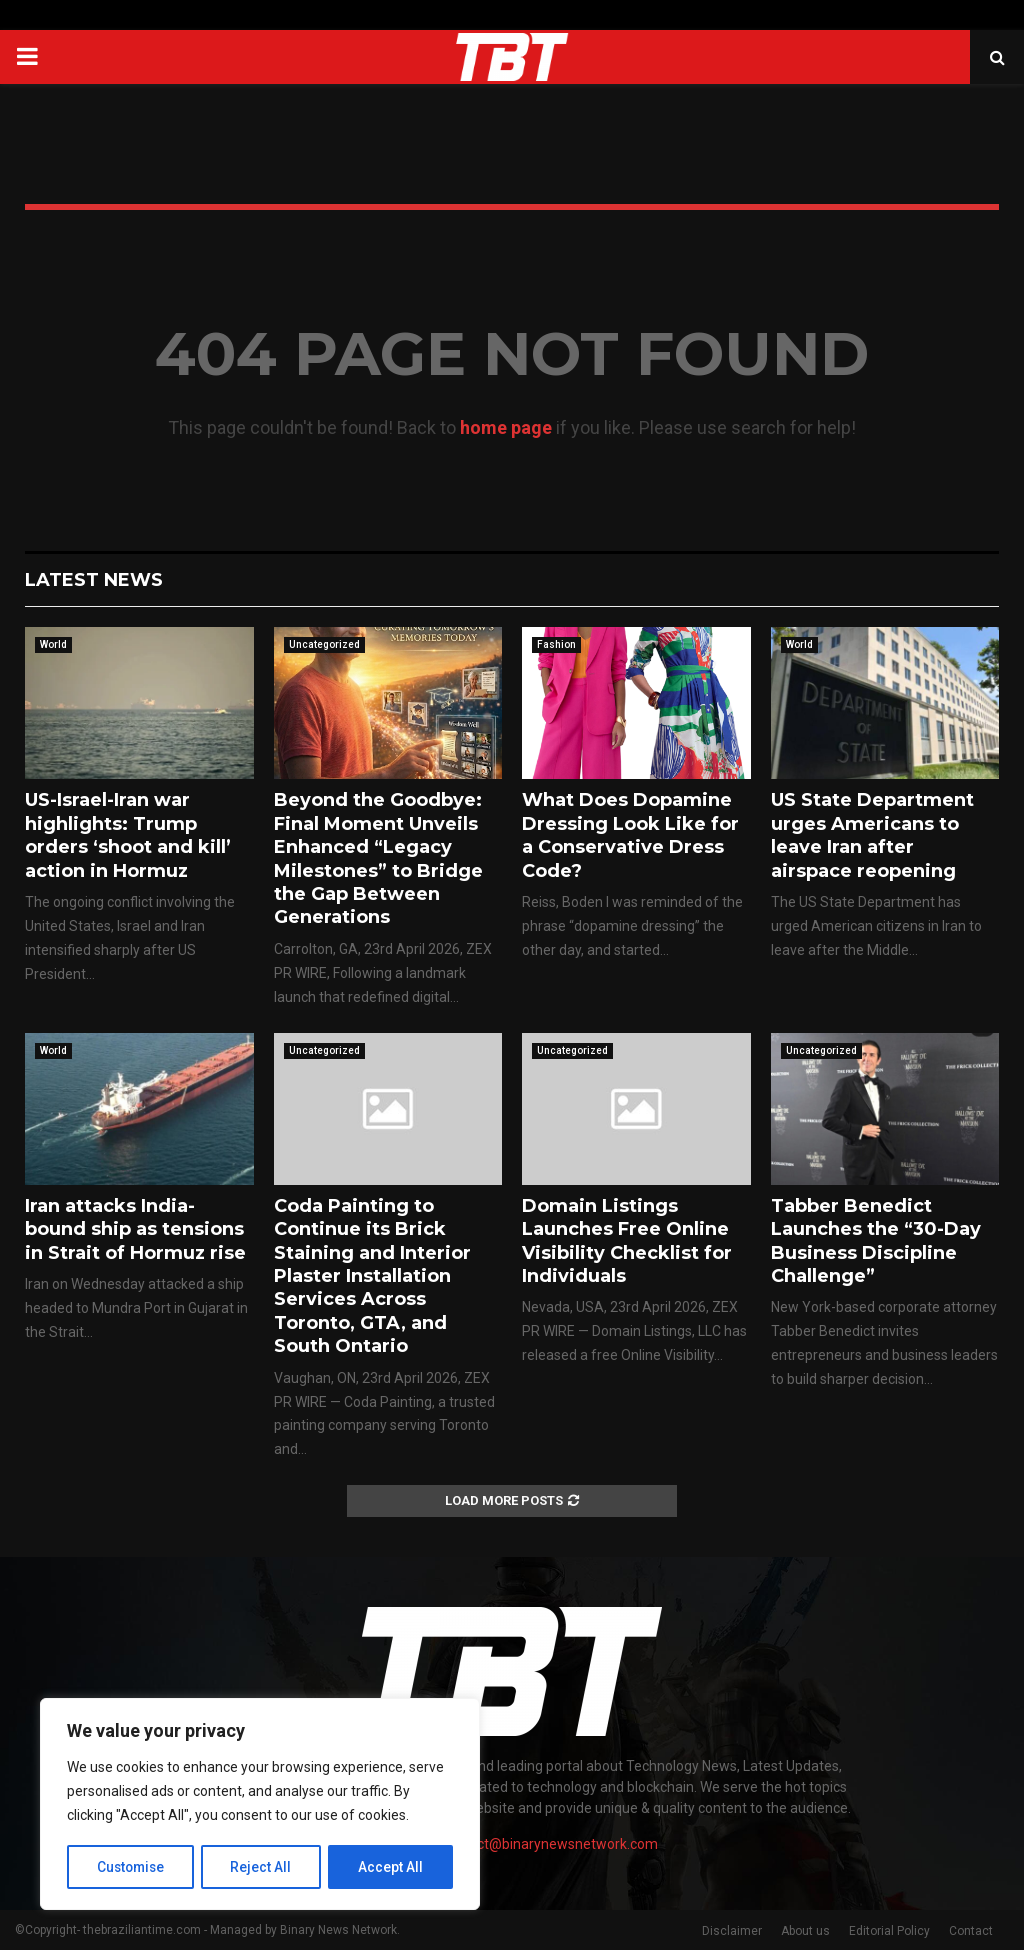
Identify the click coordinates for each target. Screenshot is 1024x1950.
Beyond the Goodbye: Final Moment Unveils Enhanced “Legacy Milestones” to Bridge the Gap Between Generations (378, 858)
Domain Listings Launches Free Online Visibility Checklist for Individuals (627, 1241)
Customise (131, 1867)
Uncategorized (324, 644)
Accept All (391, 1867)
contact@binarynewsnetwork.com (549, 1844)
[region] (260, 1805)
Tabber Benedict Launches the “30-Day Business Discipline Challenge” (876, 1241)
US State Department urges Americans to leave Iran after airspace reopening (872, 835)
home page (506, 427)
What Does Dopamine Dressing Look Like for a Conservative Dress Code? (630, 835)
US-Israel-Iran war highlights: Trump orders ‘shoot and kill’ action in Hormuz (128, 835)
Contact (971, 1931)
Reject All (263, 1867)
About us (805, 1931)
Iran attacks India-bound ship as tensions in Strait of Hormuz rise (135, 1229)
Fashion (556, 644)
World (53, 644)
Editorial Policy (889, 1931)
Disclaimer (732, 1931)
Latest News (94, 580)
